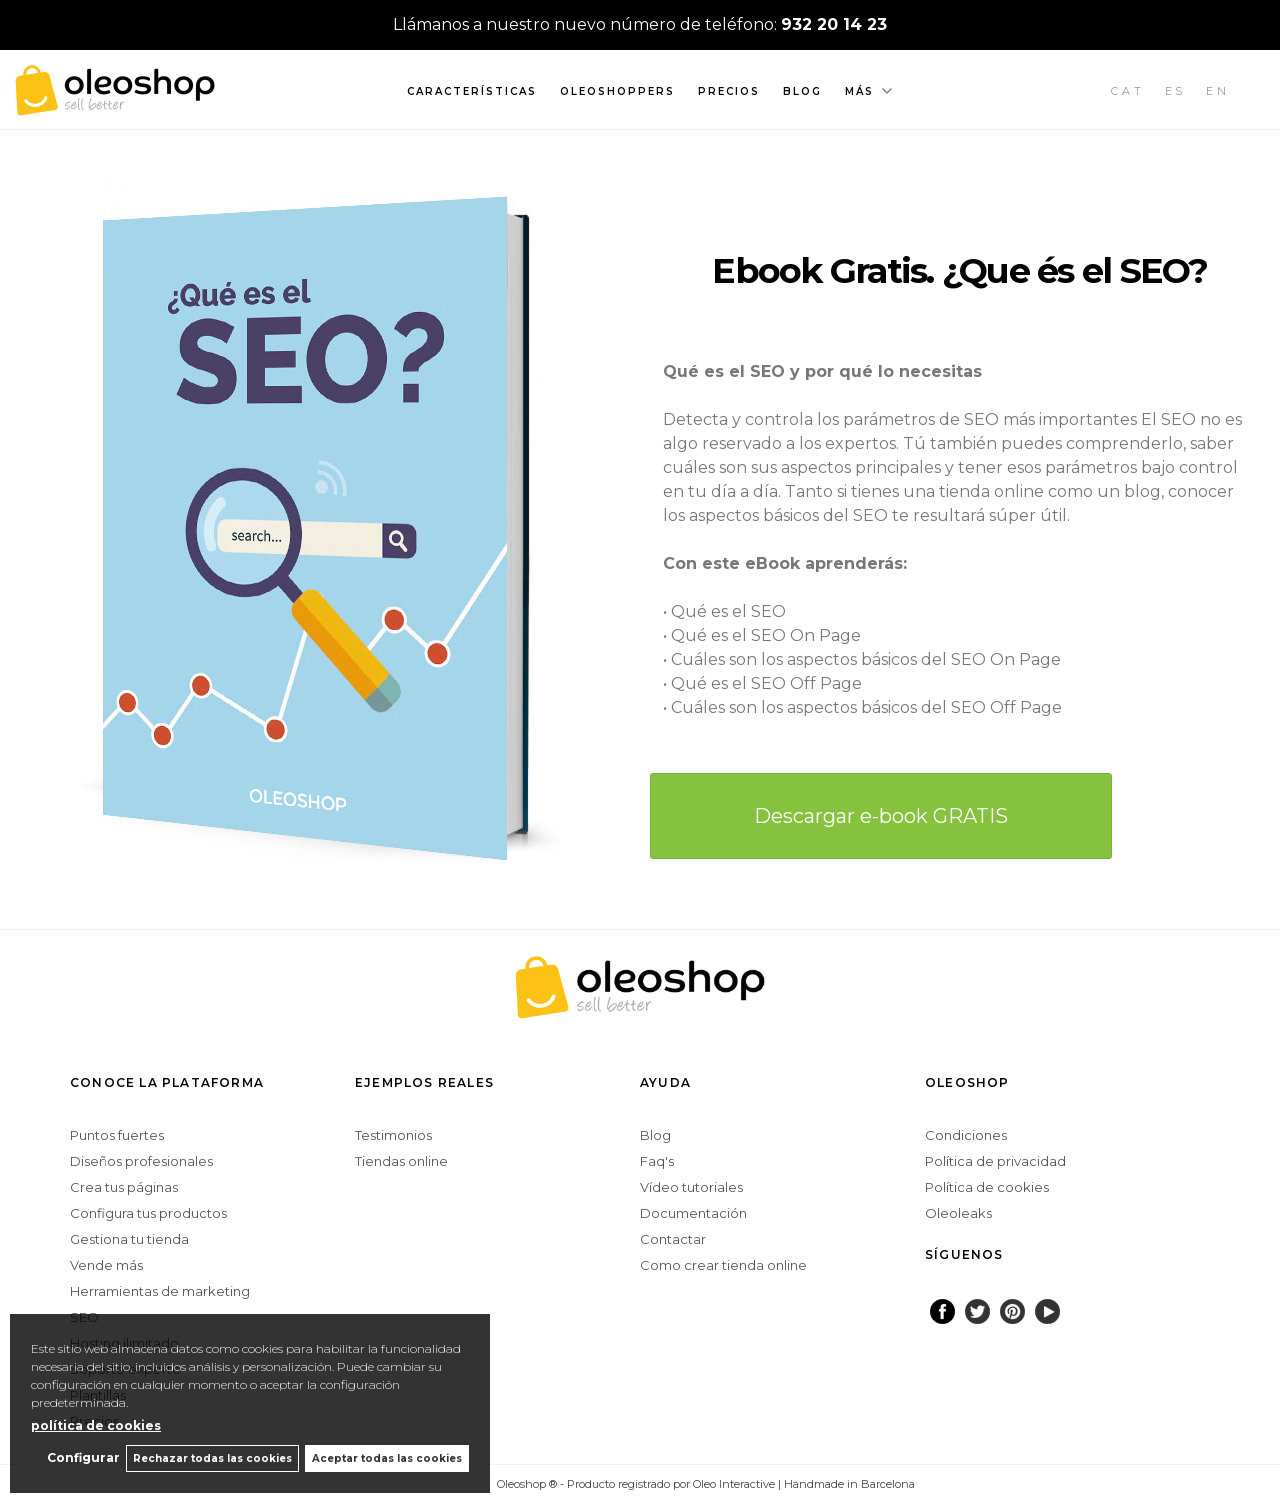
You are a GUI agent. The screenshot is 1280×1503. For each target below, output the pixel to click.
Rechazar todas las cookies (208, 1457)
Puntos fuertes (117, 1135)
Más (859, 91)
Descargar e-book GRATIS (881, 816)
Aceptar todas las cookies (387, 1457)
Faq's (657, 1161)
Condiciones (966, 1135)
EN (1218, 91)
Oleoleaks (958, 1213)
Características (472, 91)
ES (1176, 91)
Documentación (693, 1213)
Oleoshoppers (617, 91)
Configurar (75, 1457)
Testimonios (393, 1135)
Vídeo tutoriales (691, 1187)
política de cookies (96, 1423)
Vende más (106, 1265)
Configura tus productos (148, 1213)
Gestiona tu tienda (129, 1239)
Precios (729, 91)
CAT (1128, 91)
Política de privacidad (995, 1161)
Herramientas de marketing (160, 1291)
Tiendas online (401, 1161)
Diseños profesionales (141, 1161)
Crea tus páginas (124, 1187)
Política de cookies (987, 1187)
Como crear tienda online (723, 1265)
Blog (802, 91)
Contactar (673, 1239)
